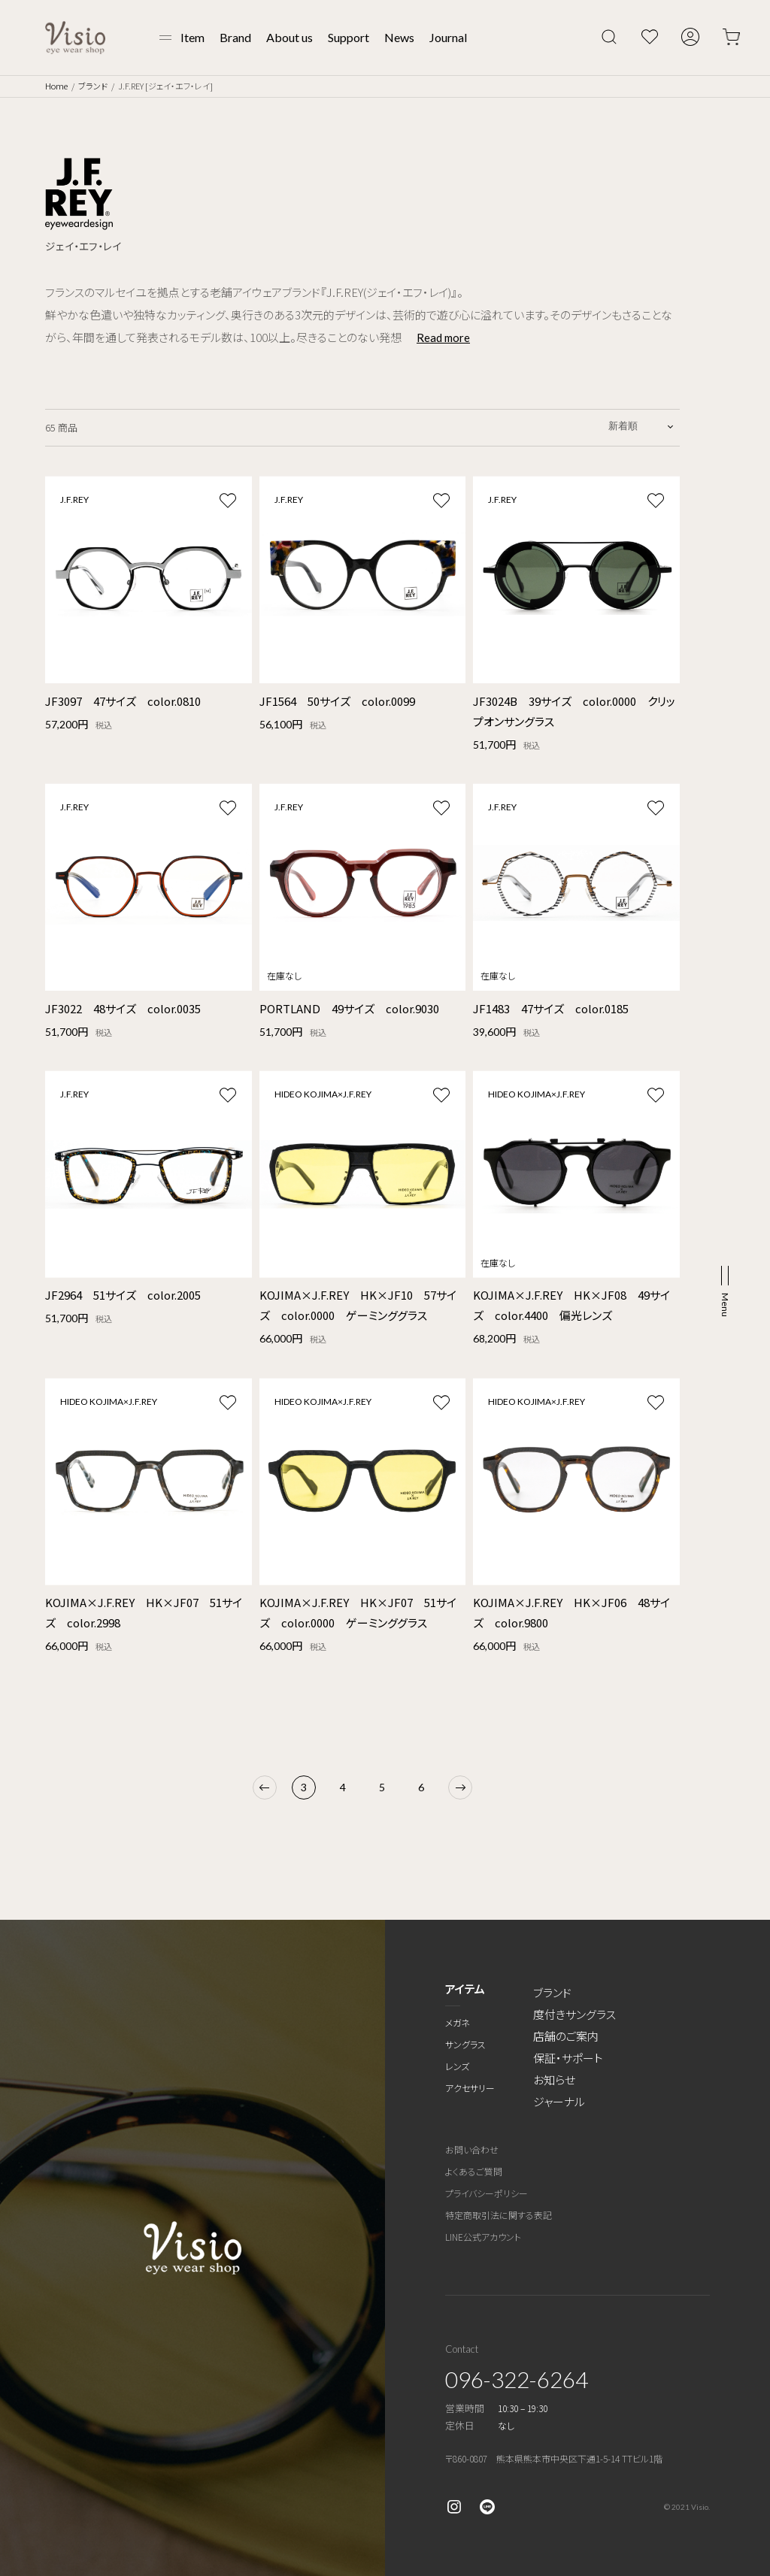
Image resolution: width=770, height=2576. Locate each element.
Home (56, 86)
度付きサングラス (574, 2014)
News (399, 37)
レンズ (457, 2066)
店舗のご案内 (566, 2036)
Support (348, 37)
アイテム (465, 1988)
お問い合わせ (472, 2149)
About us (289, 37)
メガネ (457, 2022)
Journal (448, 37)
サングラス (465, 2044)
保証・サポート (568, 2058)
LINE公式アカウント (483, 2236)
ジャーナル (559, 2101)
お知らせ (554, 2079)
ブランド (93, 86)
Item (192, 37)
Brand (235, 37)
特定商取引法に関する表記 (498, 2214)
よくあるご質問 (473, 2171)
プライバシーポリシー (486, 2193)
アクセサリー (470, 2087)
